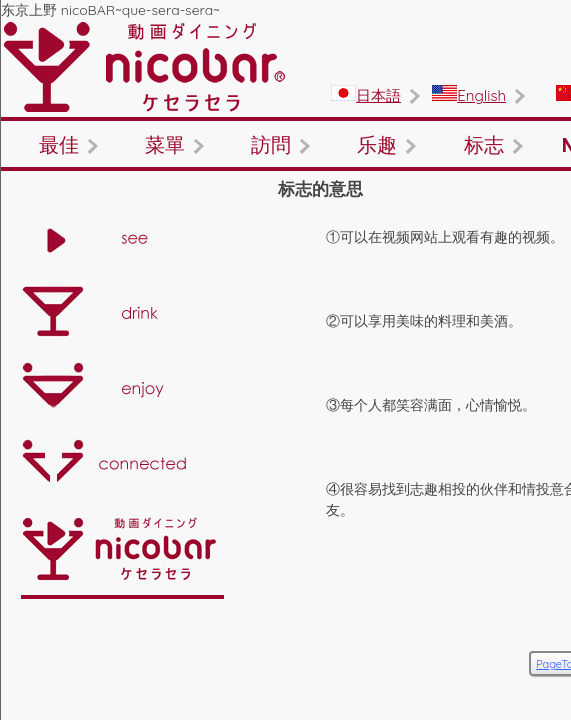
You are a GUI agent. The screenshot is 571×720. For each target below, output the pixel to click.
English (418, 42)
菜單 (285, 125)
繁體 (530, 42)
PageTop (493, 604)
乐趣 (95, 175)
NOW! (475, 175)
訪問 (475, 125)
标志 (285, 175)
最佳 (95, 125)
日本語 (318, 37)
